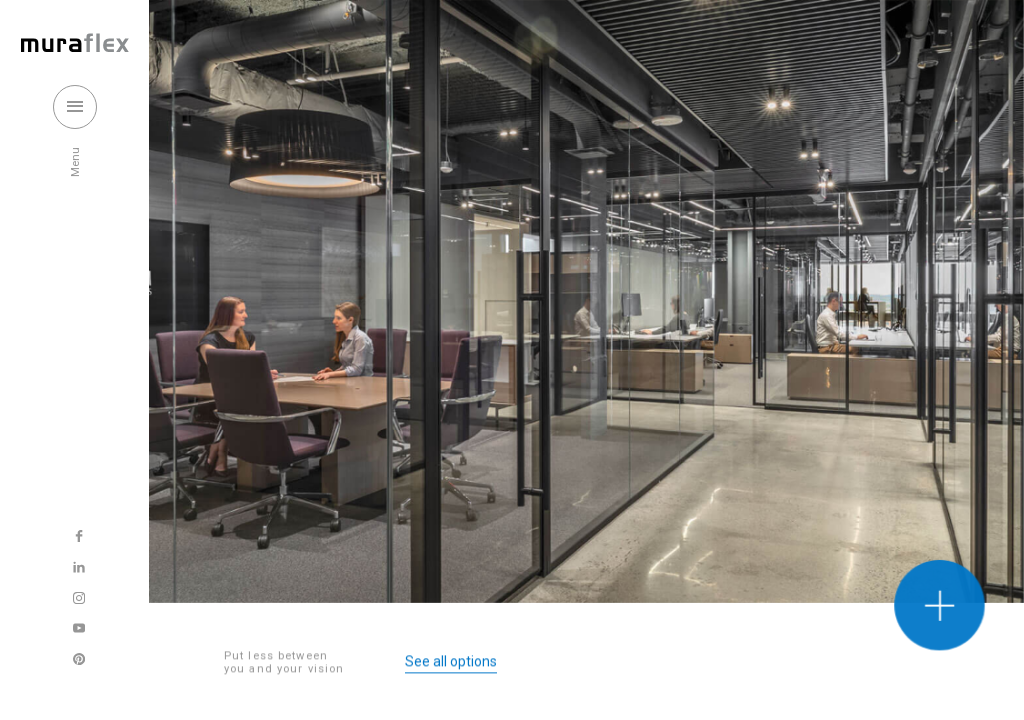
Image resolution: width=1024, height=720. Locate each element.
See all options (451, 664)
